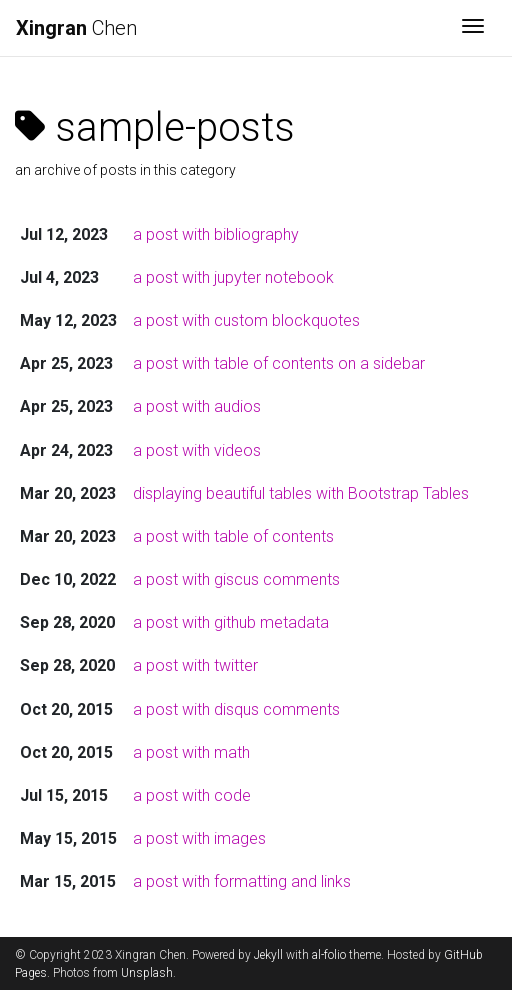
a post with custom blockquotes (246, 320)
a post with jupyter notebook (233, 277)
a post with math (191, 752)
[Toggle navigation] (473, 28)
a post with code (192, 795)
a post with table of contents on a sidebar (279, 363)
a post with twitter (195, 665)
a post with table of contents (233, 536)
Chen (76, 28)
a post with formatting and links (242, 881)
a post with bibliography (216, 234)
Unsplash (147, 973)
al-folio (329, 955)
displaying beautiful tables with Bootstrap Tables (301, 493)
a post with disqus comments (236, 709)
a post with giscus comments (236, 579)
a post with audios (197, 406)
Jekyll (268, 955)
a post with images (199, 838)
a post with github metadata (231, 622)
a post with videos (197, 450)
